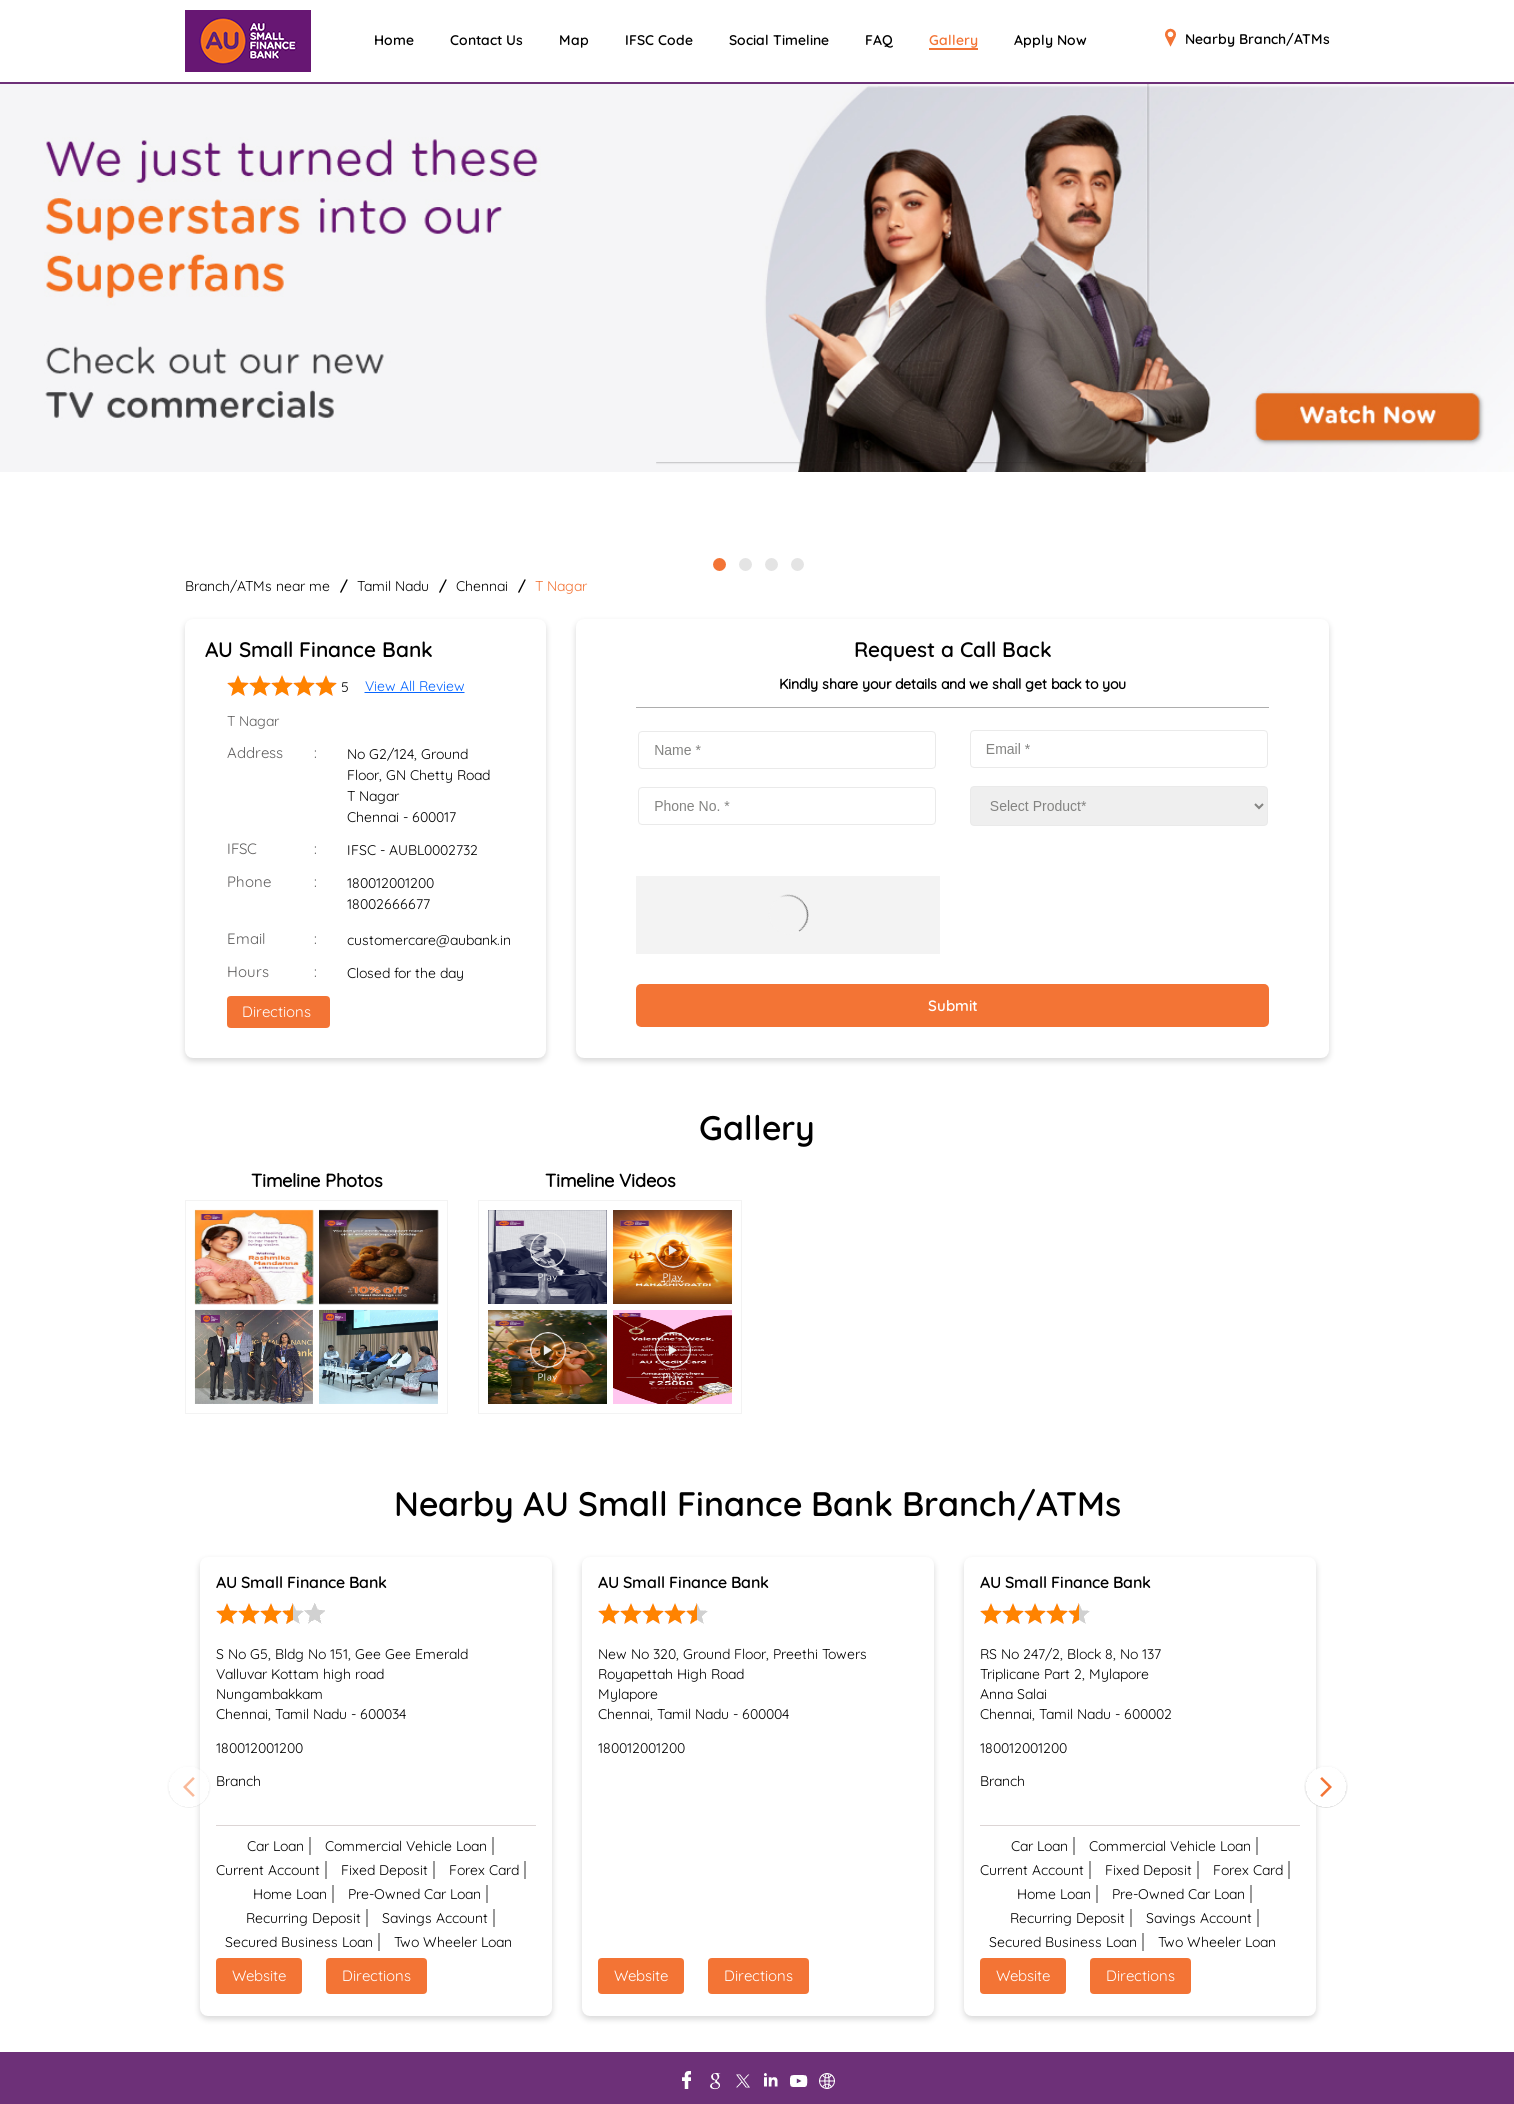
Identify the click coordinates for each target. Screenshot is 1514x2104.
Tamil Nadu (393, 586)
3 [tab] (770, 563)
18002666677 (388, 904)
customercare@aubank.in (429, 940)
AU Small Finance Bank (301, 1582)
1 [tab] (718, 563)
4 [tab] (796, 563)
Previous (189, 1786)
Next (1326, 1786)
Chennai (482, 586)
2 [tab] (744, 563)
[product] (1119, 806)
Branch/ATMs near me (257, 586)
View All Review (415, 686)
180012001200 (390, 883)
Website (259, 1975)
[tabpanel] (757, 279)
